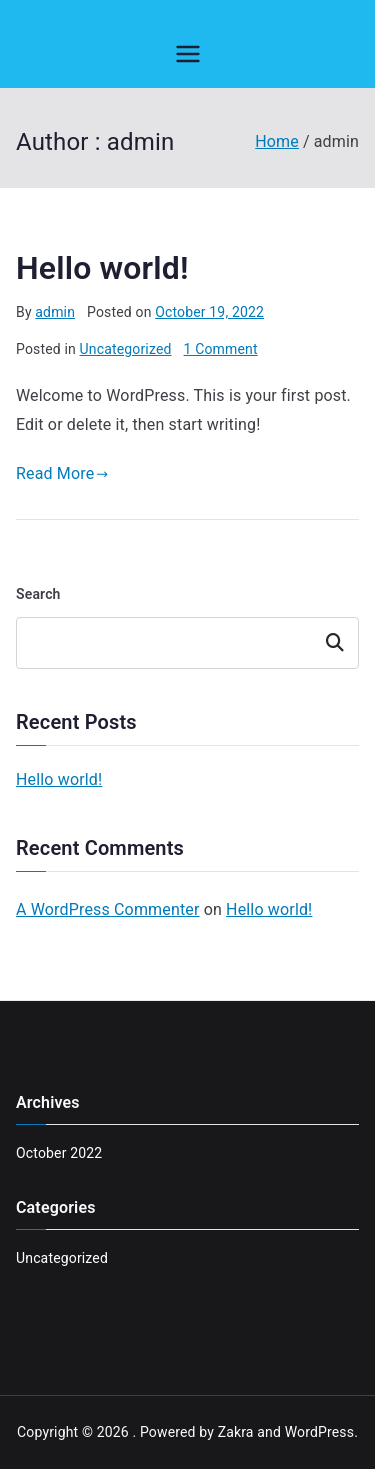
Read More (62, 473)
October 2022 (59, 1153)
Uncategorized (126, 349)
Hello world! (102, 268)
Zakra (236, 1432)
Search (38, 594)
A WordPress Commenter (108, 909)
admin (55, 312)
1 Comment (221, 349)
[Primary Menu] (188, 54)
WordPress (319, 1432)
